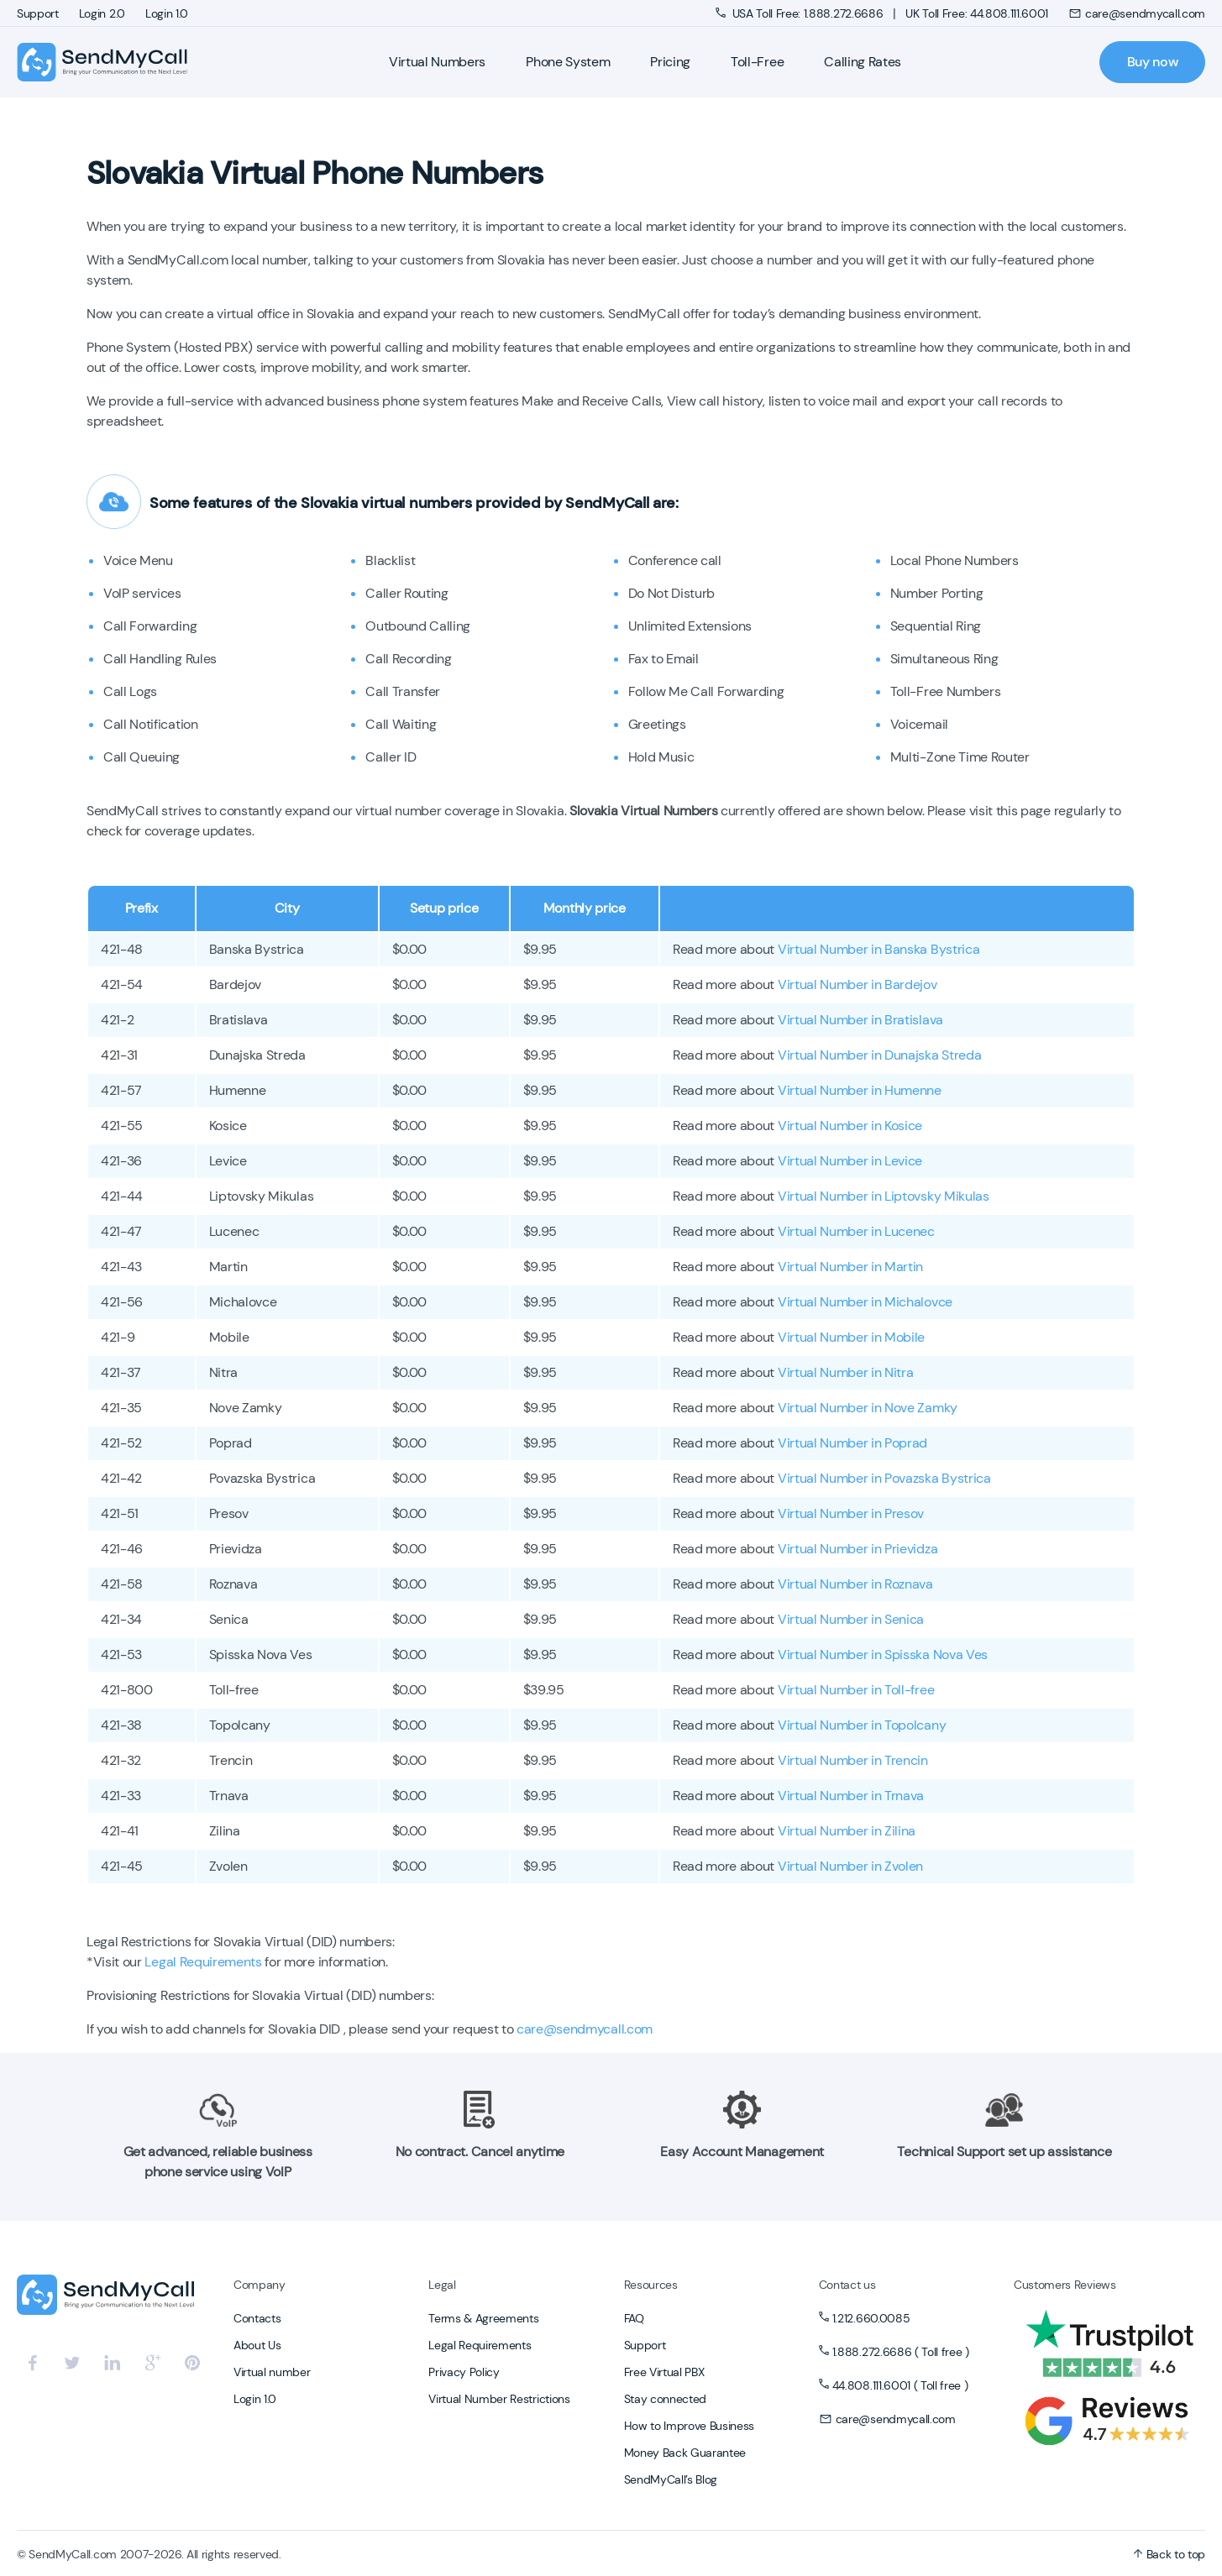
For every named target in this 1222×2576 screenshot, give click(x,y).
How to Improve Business (689, 2425)
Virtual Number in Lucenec (856, 1231)
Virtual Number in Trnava (851, 1795)
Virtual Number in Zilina (846, 1831)
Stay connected (665, 2398)
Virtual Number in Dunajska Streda (879, 1055)
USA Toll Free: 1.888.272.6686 (801, 13)
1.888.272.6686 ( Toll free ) (900, 2351)
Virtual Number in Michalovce (865, 1302)
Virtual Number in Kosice (850, 1125)
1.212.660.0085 (871, 2318)
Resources (651, 2284)
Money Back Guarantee (685, 2452)
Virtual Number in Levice (850, 1161)
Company (259, 2284)
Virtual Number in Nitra (846, 1372)
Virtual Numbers (437, 62)
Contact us (847, 2284)
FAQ (634, 2318)
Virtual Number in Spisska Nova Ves (883, 1654)
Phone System (568, 62)
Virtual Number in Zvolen (850, 1866)
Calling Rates (862, 62)
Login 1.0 (166, 13)
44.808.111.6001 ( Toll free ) (900, 2385)
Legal (441, 2284)
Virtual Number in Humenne (859, 1090)
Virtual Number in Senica (851, 1619)
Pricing (670, 62)
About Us (257, 2345)
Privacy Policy (464, 2372)
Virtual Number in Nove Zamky (867, 1407)
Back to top (1169, 2554)
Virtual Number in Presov (851, 1513)
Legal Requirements (202, 1962)
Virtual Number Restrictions (498, 2398)
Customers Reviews (1065, 2284)
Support (38, 13)
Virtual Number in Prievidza (857, 1549)
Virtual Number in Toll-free (856, 1690)
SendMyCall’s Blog (671, 2479)
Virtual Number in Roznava (855, 1584)
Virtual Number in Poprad (852, 1443)
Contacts (257, 2318)
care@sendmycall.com (1136, 13)
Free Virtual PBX (664, 2372)
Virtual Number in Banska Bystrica (878, 949)
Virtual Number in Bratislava (860, 1020)
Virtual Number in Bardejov (857, 984)
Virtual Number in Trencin (853, 1760)
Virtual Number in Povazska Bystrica (884, 1478)
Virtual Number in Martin (850, 1266)
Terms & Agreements (483, 2318)
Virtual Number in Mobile (851, 1337)
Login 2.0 (102, 13)
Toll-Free (757, 62)
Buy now (1152, 62)
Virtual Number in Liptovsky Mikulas (883, 1196)
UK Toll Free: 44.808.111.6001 (976, 13)
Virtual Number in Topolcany (862, 1725)
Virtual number (272, 2372)
